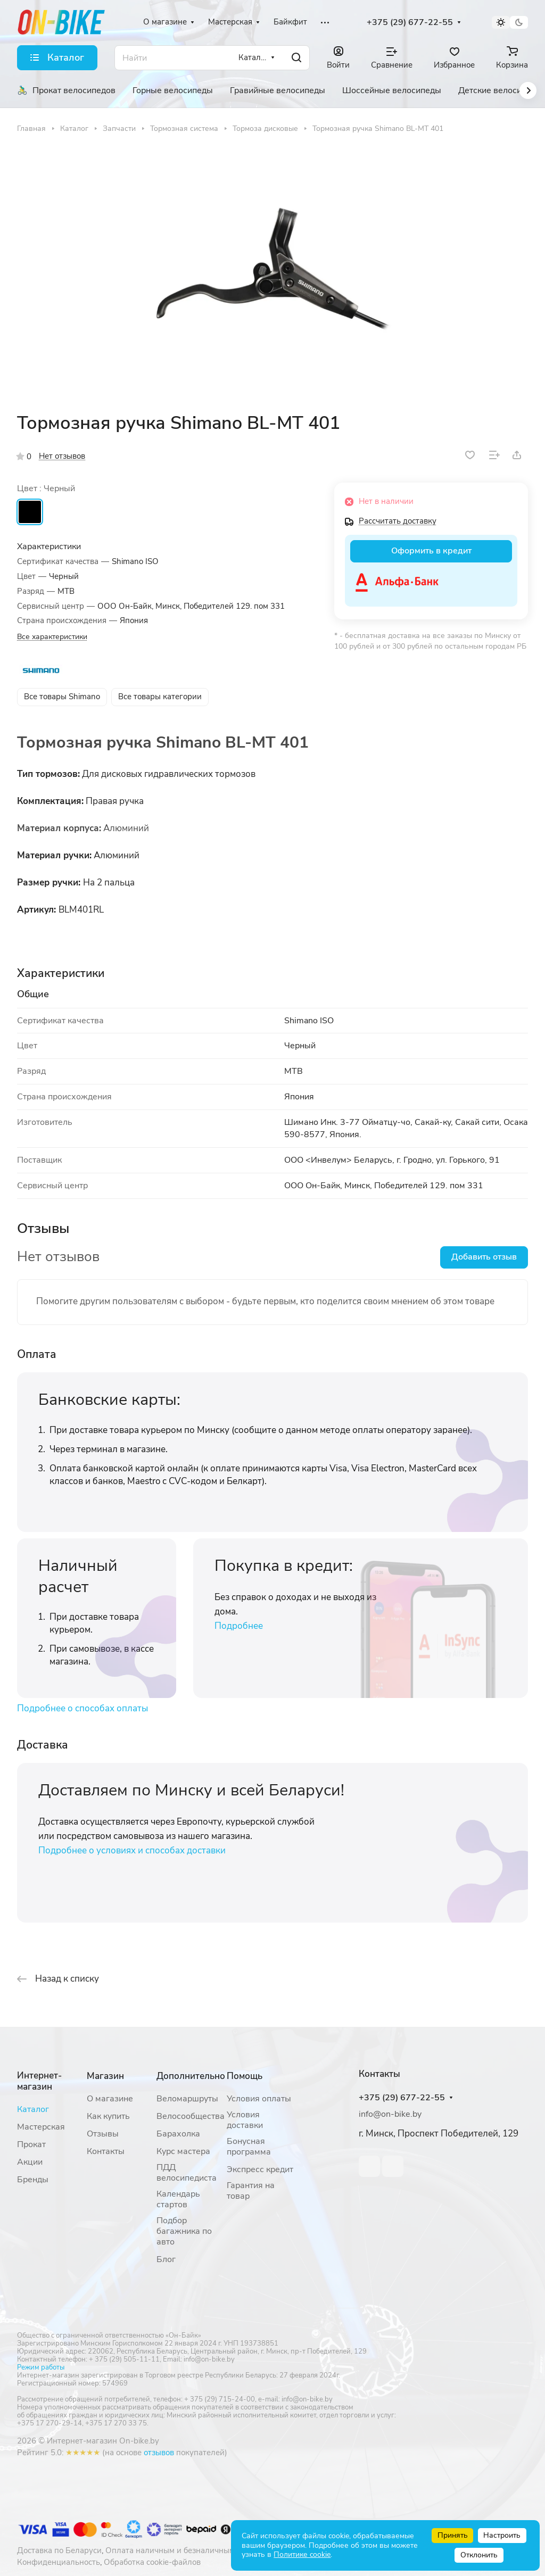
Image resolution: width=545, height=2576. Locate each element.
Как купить (108, 2116)
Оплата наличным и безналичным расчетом (188, 2550)
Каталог (33, 2109)
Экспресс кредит (260, 2169)
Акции (30, 2162)
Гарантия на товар (251, 2191)
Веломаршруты (187, 2099)
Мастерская (41, 2127)
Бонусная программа (249, 2146)
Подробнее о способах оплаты (82, 1708)
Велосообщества (190, 2116)
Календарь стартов (178, 2199)
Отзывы (103, 2134)
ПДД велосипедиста (186, 2172)
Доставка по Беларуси (59, 2550)
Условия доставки (245, 2120)
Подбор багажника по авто (184, 2231)
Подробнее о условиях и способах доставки (132, 1850)
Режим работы (40, 2367)
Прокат (31, 2144)
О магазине (110, 2099)
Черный (30, 512)
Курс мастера (183, 2151)
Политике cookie (302, 2554)
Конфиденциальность (58, 2562)
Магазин (105, 2076)
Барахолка (178, 2134)
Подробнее (238, 1626)
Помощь (244, 2076)
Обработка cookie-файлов (152, 2562)
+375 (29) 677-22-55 (410, 23)
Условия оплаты (259, 2099)
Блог (166, 2259)
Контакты (106, 2151)
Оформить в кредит (431, 551)
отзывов (159, 2452)
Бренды (32, 2179)
